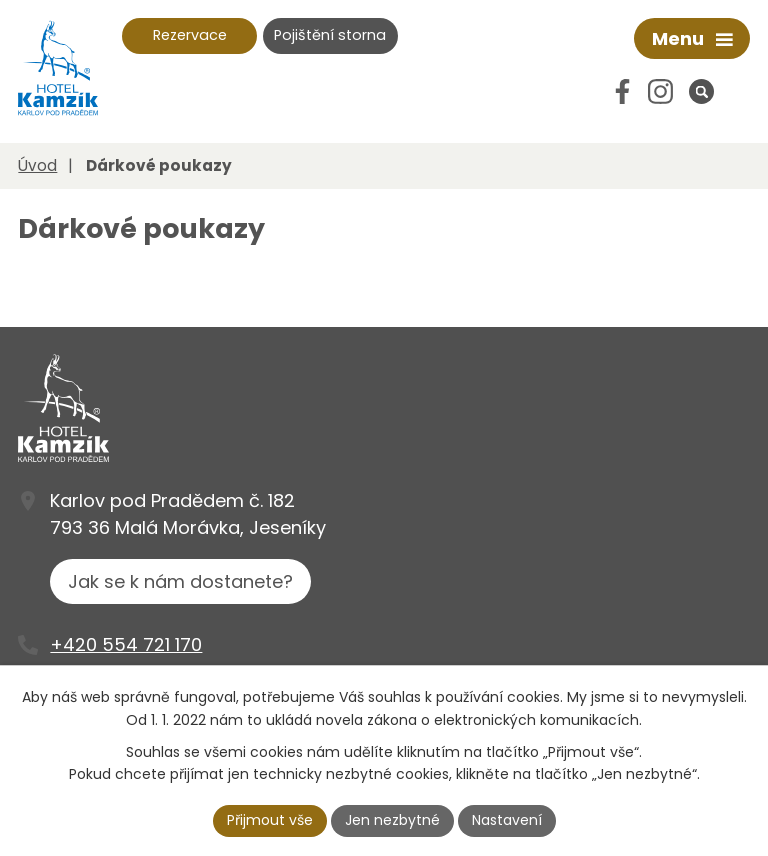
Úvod (37, 165)
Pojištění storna (330, 35)
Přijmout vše (270, 820)
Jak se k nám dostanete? (180, 581)
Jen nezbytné (392, 820)
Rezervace (190, 35)
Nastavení (507, 820)
